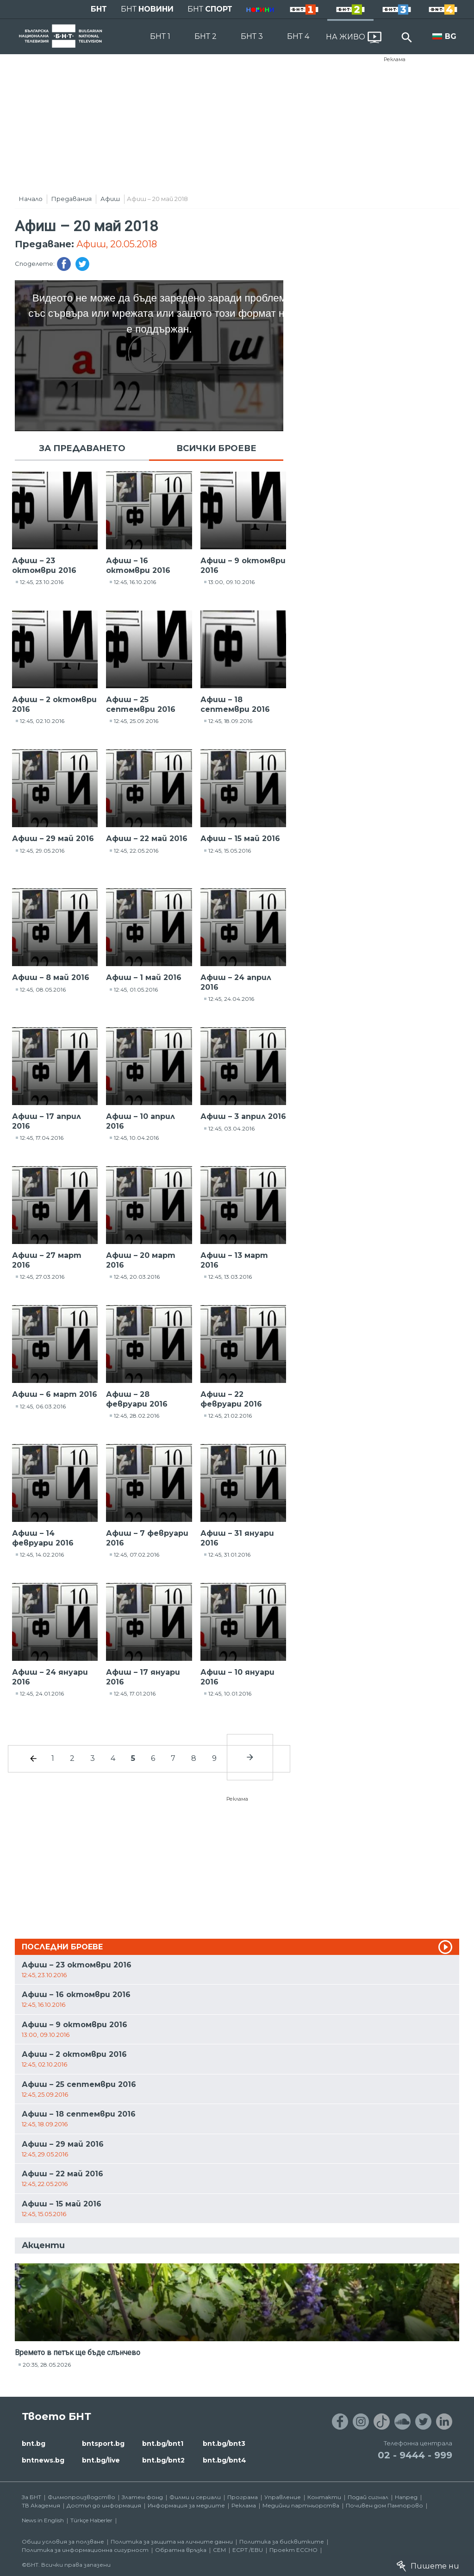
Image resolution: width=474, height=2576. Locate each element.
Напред (406, 2497)
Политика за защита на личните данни (172, 2541)
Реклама (394, 59)
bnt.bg (33, 2443)
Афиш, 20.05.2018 (116, 244)
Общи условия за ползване (63, 2541)
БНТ (99, 9)
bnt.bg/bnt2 (163, 2460)
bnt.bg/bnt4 (224, 2460)
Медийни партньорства (300, 2505)
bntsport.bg (103, 2443)
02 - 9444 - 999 (415, 2455)
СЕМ (219, 2549)
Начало (31, 198)
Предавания (71, 198)
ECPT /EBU (247, 2549)
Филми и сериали (195, 2497)
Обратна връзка (180, 2549)
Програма (242, 2497)
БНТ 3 (252, 36)
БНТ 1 (160, 36)
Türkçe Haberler (91, 2520)
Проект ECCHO (293, 2549)
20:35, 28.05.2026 (47, 2364)
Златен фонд (142, 2497)
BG (450, 36)
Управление (282, 2497)
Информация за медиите (186, 2505)
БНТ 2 (205, 36)
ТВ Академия (41, 2505)
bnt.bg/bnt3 (224, 2443)
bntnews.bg (43, 2460)
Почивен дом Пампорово (384, 2505)
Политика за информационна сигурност (85, 2549)
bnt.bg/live (101, 2460)
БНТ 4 (298, 36)
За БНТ (31, 2497)
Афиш (110, 198)
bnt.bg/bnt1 (162, 2443)
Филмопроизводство (81, 2497)
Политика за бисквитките (281, 2541)
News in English (43, 2520)
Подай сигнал (368, 2497)
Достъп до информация (104, 2505)
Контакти (324, 2497)
